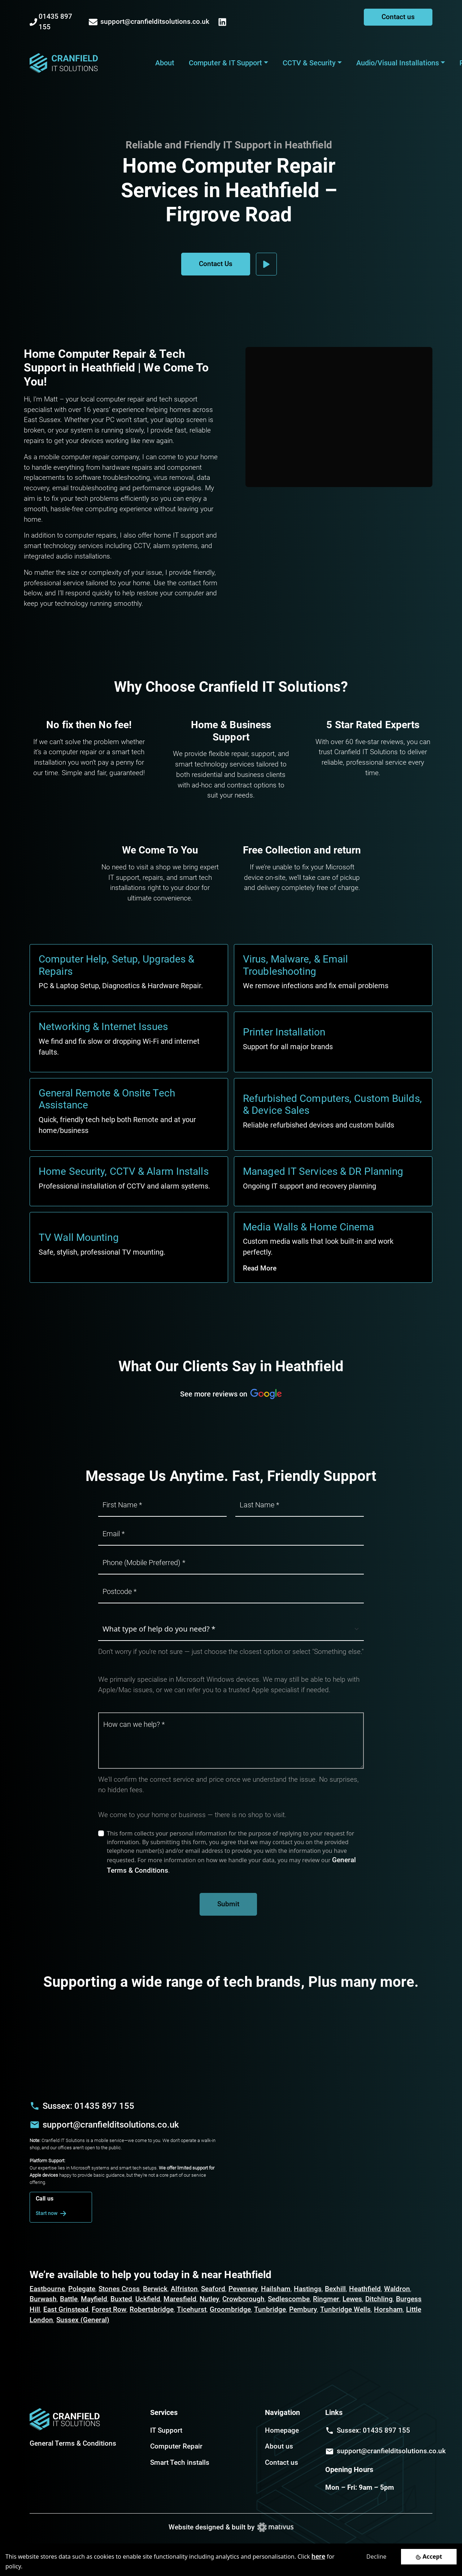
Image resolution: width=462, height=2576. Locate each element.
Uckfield (147, 2299)
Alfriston (184, 2289)
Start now (52, 2213)
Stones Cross (119, 2289)
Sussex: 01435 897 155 (88, 2106)
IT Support (166, 2430)
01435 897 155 (51, 21)
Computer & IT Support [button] (225, 62)
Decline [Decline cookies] (376, 2556)
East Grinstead (65, 2309)
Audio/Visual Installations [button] (397, 62)
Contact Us (215, 264)
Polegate (81, 2289)
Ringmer (326, 2299)
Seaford (213, 2289)
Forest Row (109, 2309)
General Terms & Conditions (73, 2443)
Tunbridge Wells (345, 2309)
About (164, 62)
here (318, 2556)
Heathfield (365, 2289)
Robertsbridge (152, 2309)
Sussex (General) (82, 2320)
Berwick (155, 2289)
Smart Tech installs (179, 2462)
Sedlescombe (289, 2299)
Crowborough (243, 2299)
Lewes (352, 2299)
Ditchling (379, 2299)
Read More (259, 1268)
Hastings (308, 2289)
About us (279, 2446)
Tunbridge (270, 2309)
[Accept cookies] (429, 2556)
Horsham (388, 2309)
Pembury (303, 2309)
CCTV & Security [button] (309, 62)
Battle (69, 2299)
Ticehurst (191, 2309)
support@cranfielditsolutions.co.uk (149, 21)
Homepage (282, 2430)
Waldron (397, 2289)
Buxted (121, 2299)
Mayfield (94, 2299)
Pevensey (243, 2289)
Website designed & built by (231, 2527)
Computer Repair (176, 2446)
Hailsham (276, 2289)
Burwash (43, 2299)
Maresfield (180, 2299)
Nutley (209, 2299)
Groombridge (230, 2309)
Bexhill (335, 2289)
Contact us (398, 17)
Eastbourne (47, 2289)
